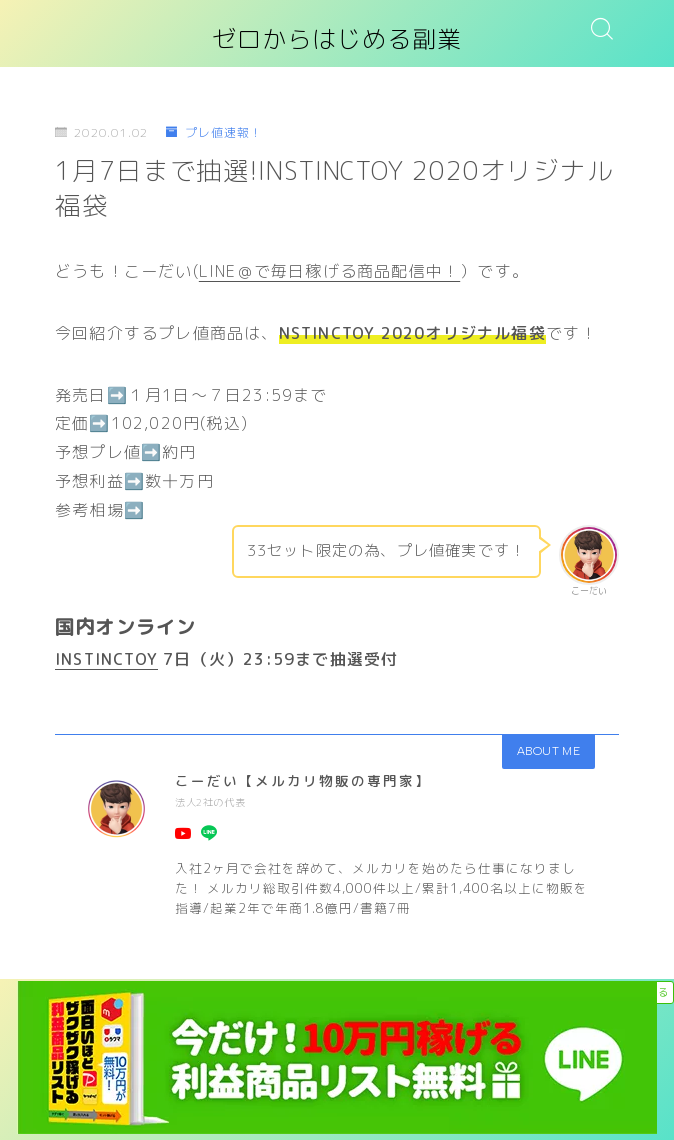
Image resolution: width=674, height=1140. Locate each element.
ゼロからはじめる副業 (337, 40)
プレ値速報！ (214, 132)
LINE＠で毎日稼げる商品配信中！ (329, 271)
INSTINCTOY (106, 659)
